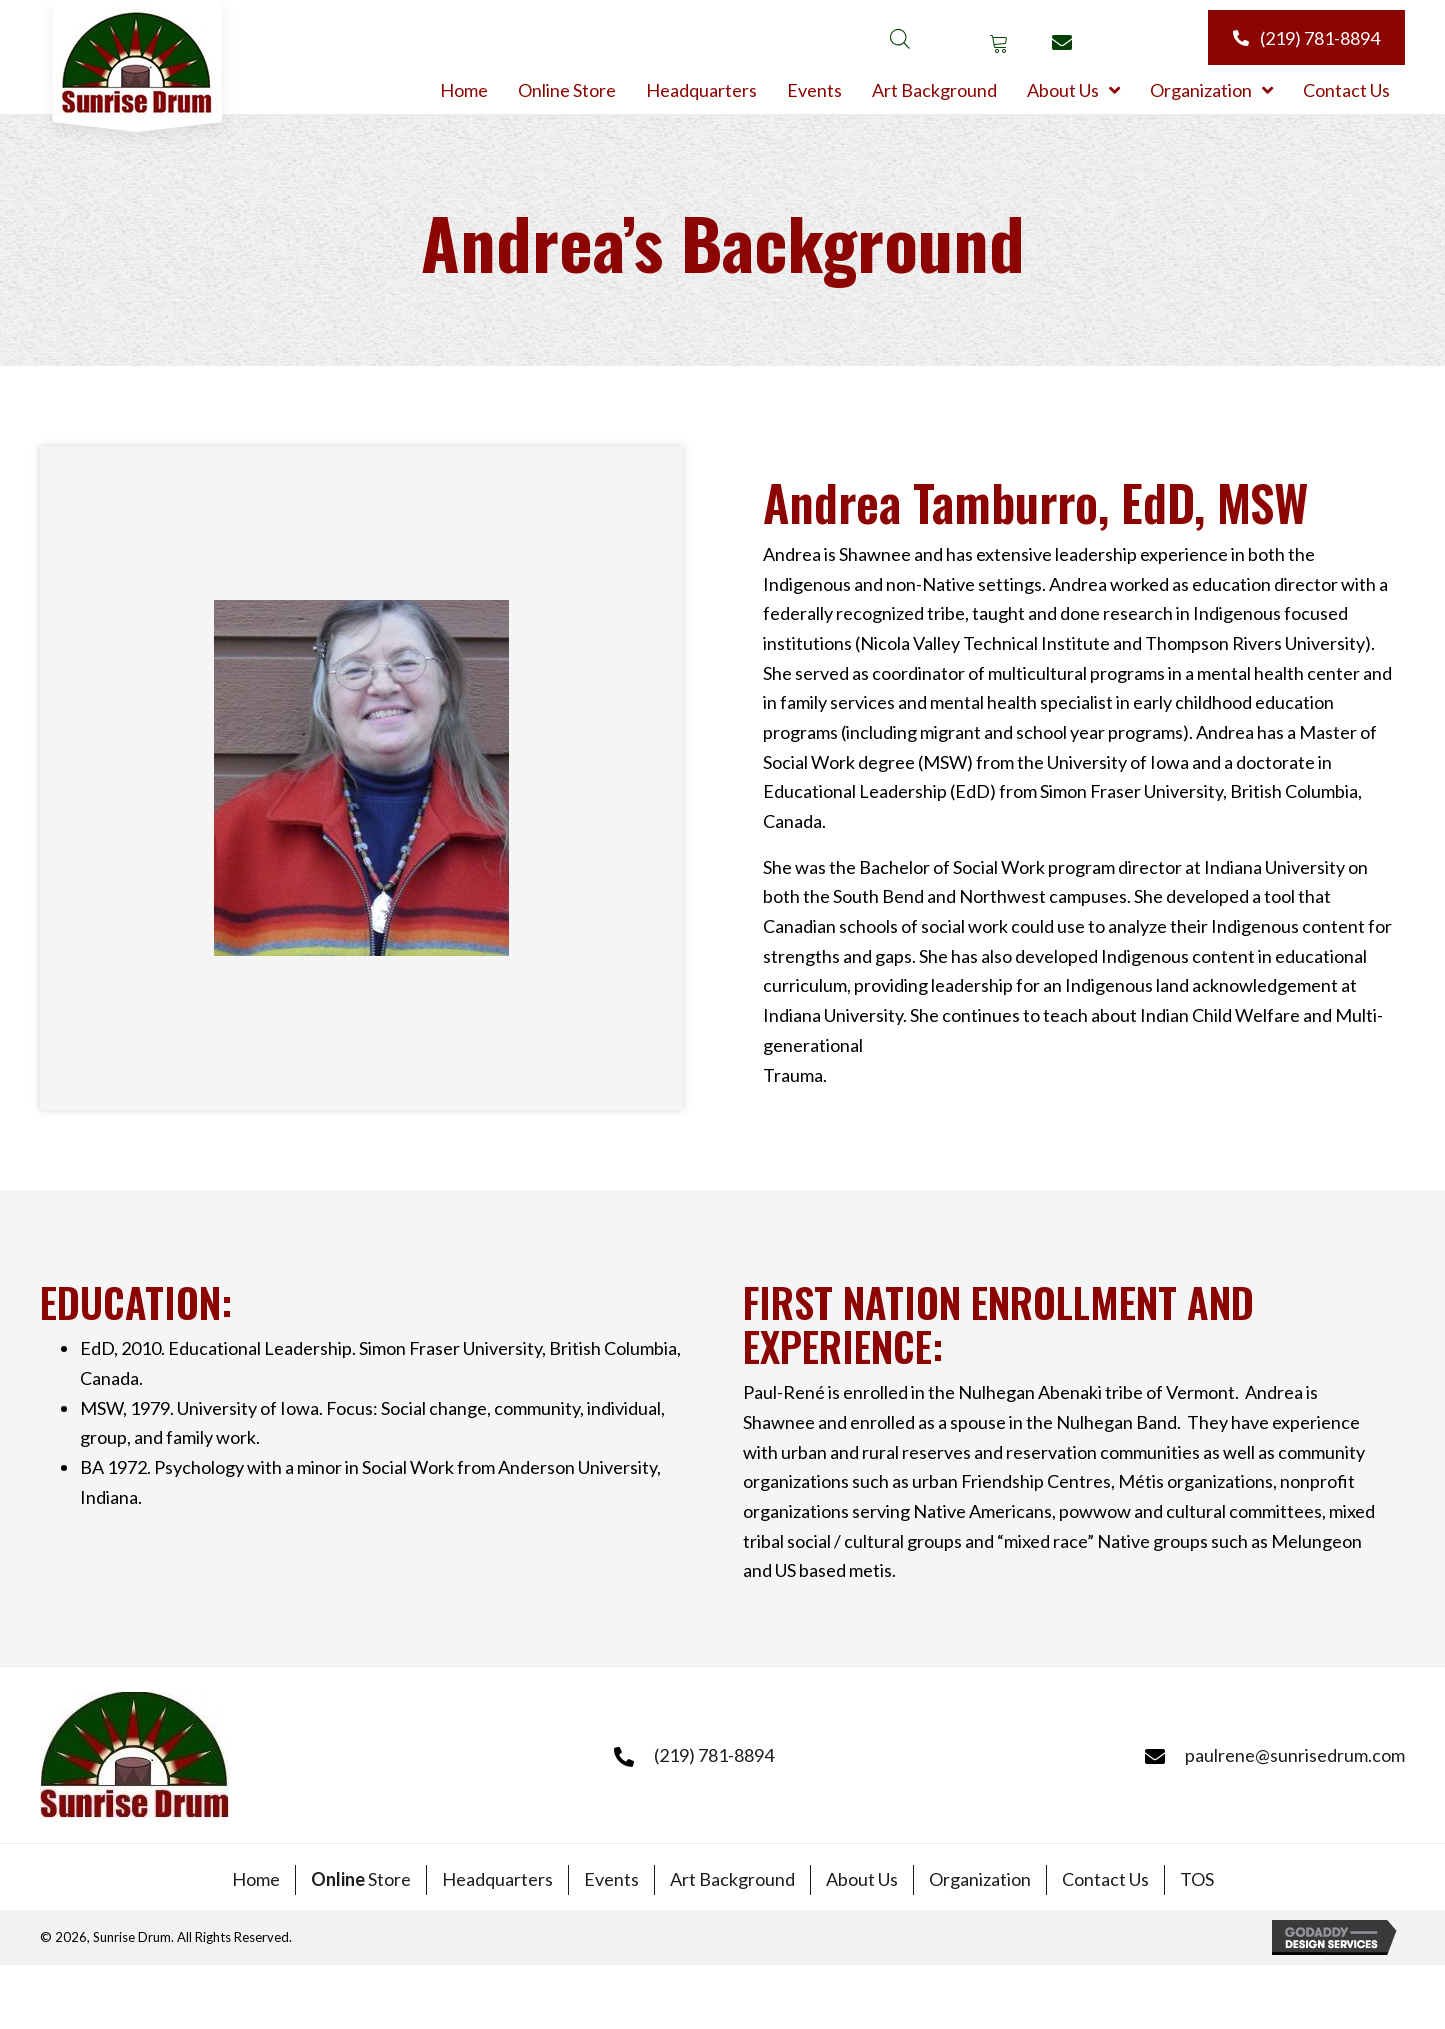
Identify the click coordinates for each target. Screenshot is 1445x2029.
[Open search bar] (900, 37)
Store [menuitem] (361, 1879)
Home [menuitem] (256, 1879)
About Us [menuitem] (862, 1879)
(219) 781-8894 (714, 1755)
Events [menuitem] (611, 1879)
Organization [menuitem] (980, 1879)
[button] (998, 42)
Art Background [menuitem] (732, 1879)
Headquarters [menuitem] (497, 1879)
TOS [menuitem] (1197, 1879)
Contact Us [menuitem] (1105, 1879)
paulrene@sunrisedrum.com (1295, 1755)
